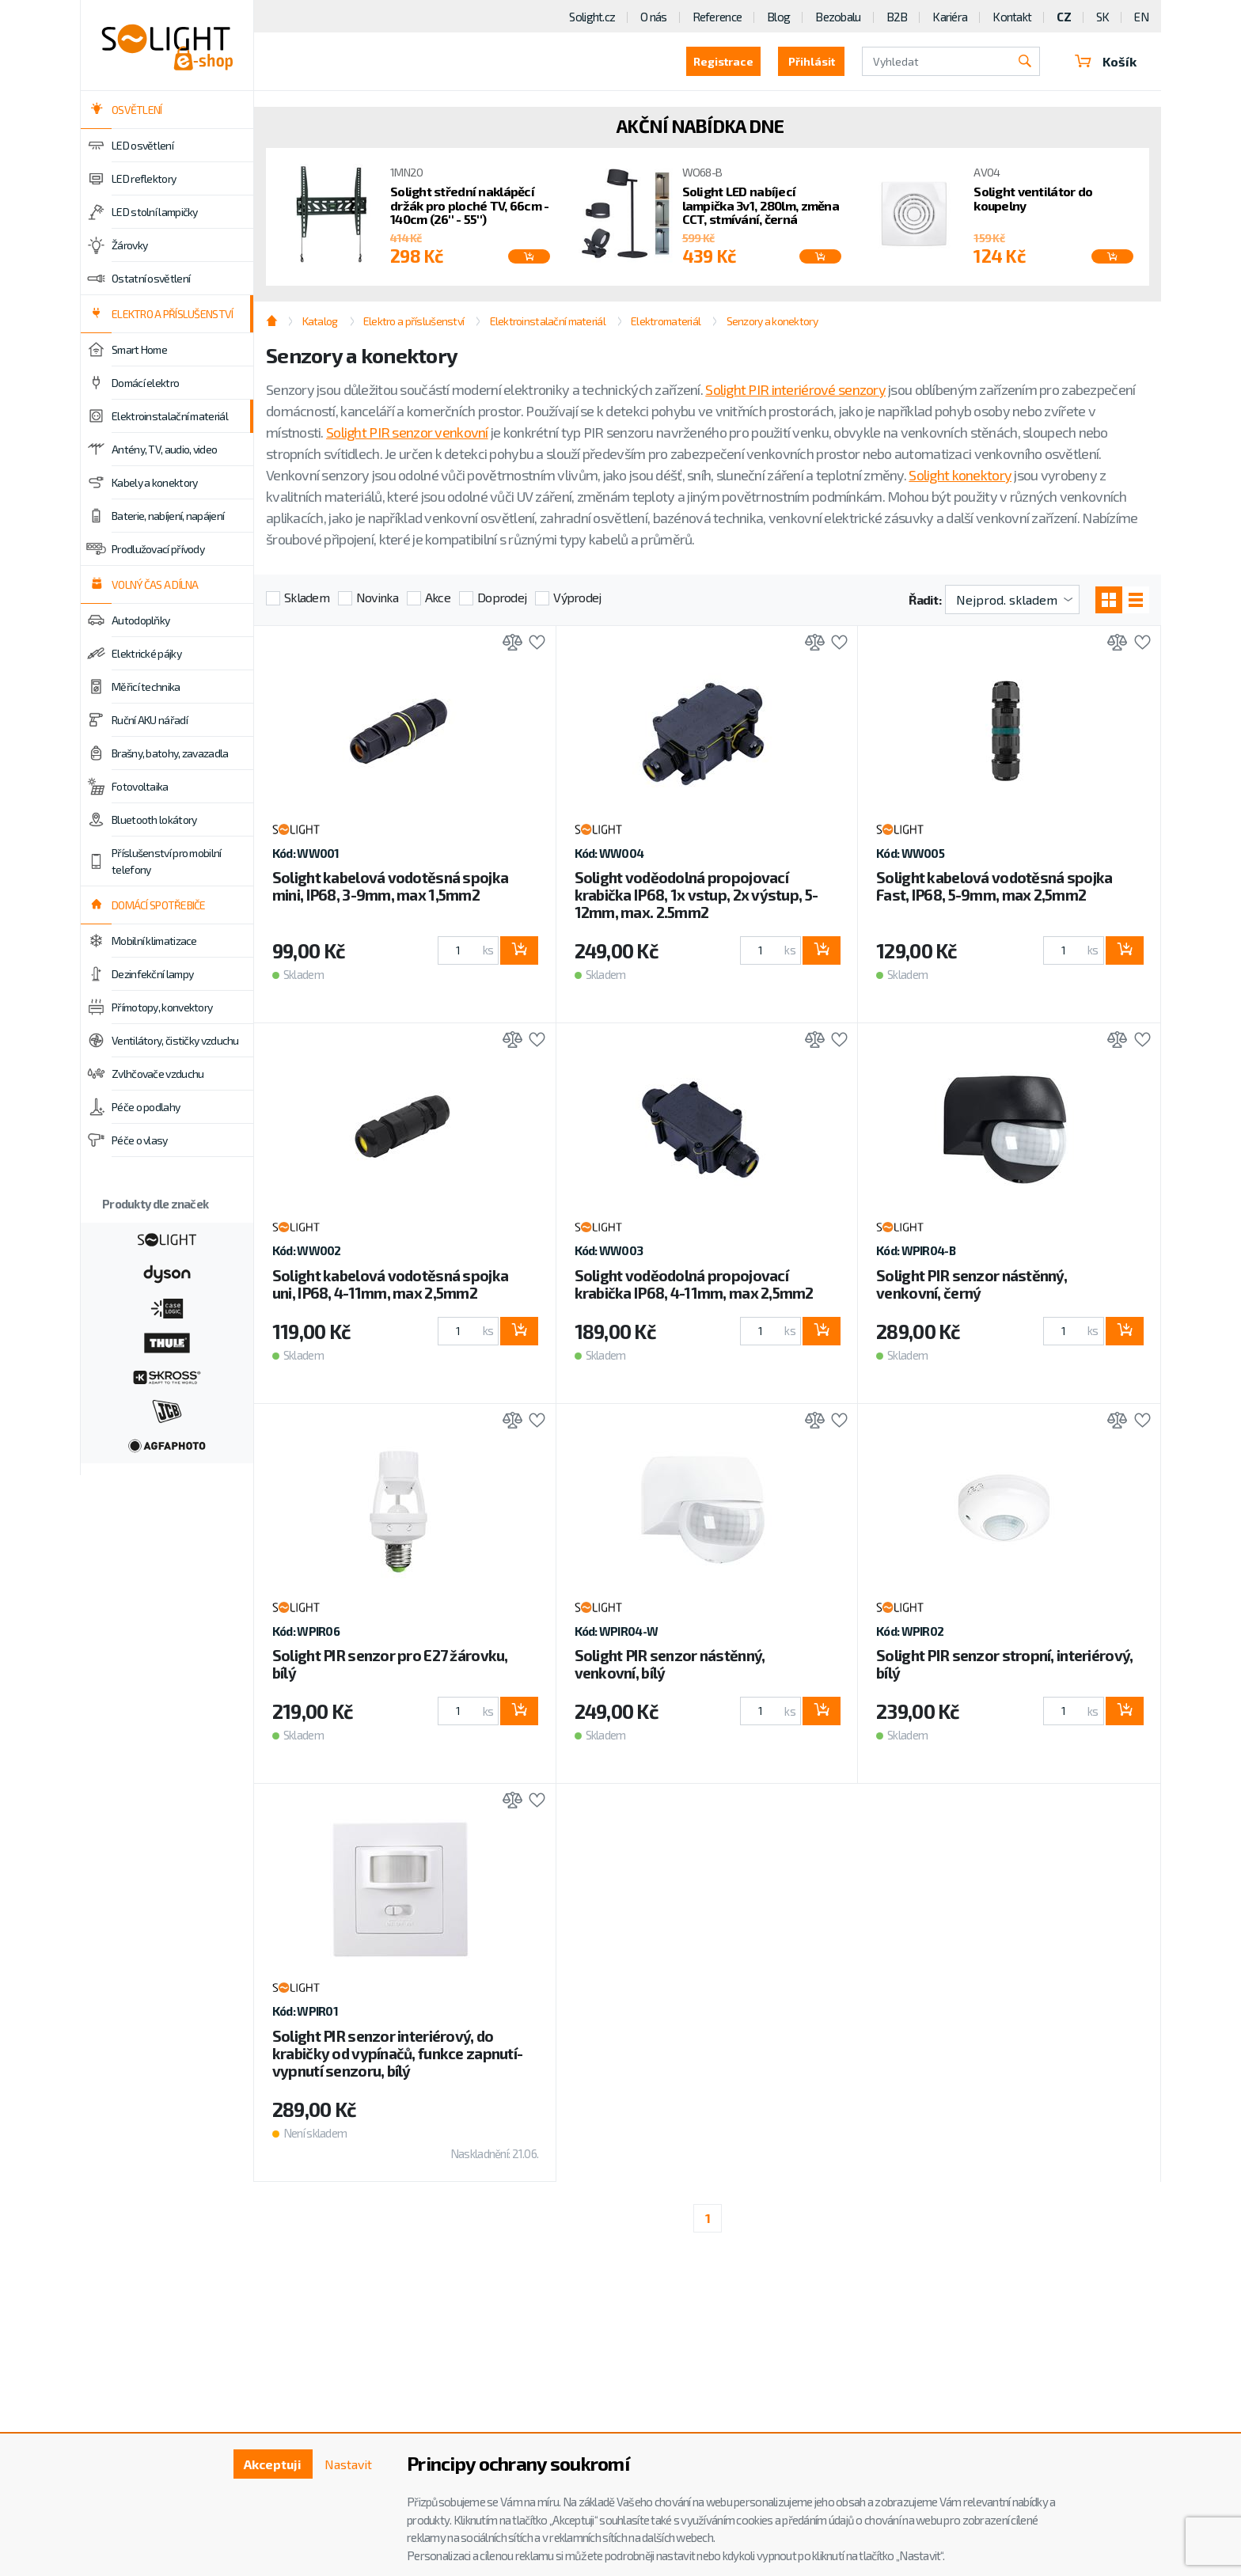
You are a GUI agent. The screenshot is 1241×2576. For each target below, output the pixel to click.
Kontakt (1011, 16)
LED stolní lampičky (155, 212)
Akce (437, 597)
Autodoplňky (140, 620)
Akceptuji (273, 2464)
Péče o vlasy (140, 1140)
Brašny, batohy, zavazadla (170, 753)
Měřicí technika (146, 687)
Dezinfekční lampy (152, 974)
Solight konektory (960, 475)
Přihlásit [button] (811, 61)
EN (1141, 16)
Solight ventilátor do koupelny (1032, 198)
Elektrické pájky (146, 653)
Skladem (306, 597)
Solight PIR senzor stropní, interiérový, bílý (1004, 1664)
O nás (653, 16)
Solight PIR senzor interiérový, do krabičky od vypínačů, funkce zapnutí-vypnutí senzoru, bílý (397, 2053)
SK (1103, 16)
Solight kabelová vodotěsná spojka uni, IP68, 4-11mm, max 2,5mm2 (390, 1284)
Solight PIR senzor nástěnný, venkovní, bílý (670, 1664)
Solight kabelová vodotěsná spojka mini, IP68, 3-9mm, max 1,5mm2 (390, 886)
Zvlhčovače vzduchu (157, 1074)
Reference (717, 16)
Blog (778, 16)
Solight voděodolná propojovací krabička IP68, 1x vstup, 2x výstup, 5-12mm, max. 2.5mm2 (696, 894)
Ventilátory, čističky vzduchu (175, 1040)
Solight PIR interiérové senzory (795, 389)
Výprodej (577, 597)
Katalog (320, 321)
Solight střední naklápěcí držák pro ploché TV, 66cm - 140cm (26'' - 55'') (469, 205)
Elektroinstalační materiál (170, 416)
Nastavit (348, 2464)
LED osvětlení (142, 145)
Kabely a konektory (154, 482)
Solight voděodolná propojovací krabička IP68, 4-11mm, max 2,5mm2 (694, 1284)
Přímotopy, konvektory (162, 1007)
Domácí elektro (145, 383)
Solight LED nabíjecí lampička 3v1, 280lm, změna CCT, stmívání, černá (760, 205)
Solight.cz (592, 16)
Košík (1106, 61)
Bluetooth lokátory (154, 820)
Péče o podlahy (146, 1107)
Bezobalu (837, 16)
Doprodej (501, 597)
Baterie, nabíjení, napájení (168, 516)
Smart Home (139, 349)
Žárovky (129, 245)
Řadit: (925, 599)
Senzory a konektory (772, 321)
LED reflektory (144, 178)
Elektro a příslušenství (413, 321)
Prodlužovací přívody (158, 549)
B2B (897, 16)
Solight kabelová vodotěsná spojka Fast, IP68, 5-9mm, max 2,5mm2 (994, 886)
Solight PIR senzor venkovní (407, 432)
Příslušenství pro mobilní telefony (167, 861)
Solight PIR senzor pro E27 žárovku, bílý (390, 1664)
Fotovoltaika (140, 786)
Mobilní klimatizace (154, 941)
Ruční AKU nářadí (150, 720)
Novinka (377, 597)
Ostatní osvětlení (151, 278)
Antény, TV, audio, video (164, 449)
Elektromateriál (665, 321)
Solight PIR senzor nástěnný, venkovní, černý (971, 1284)
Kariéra (949, 16)
